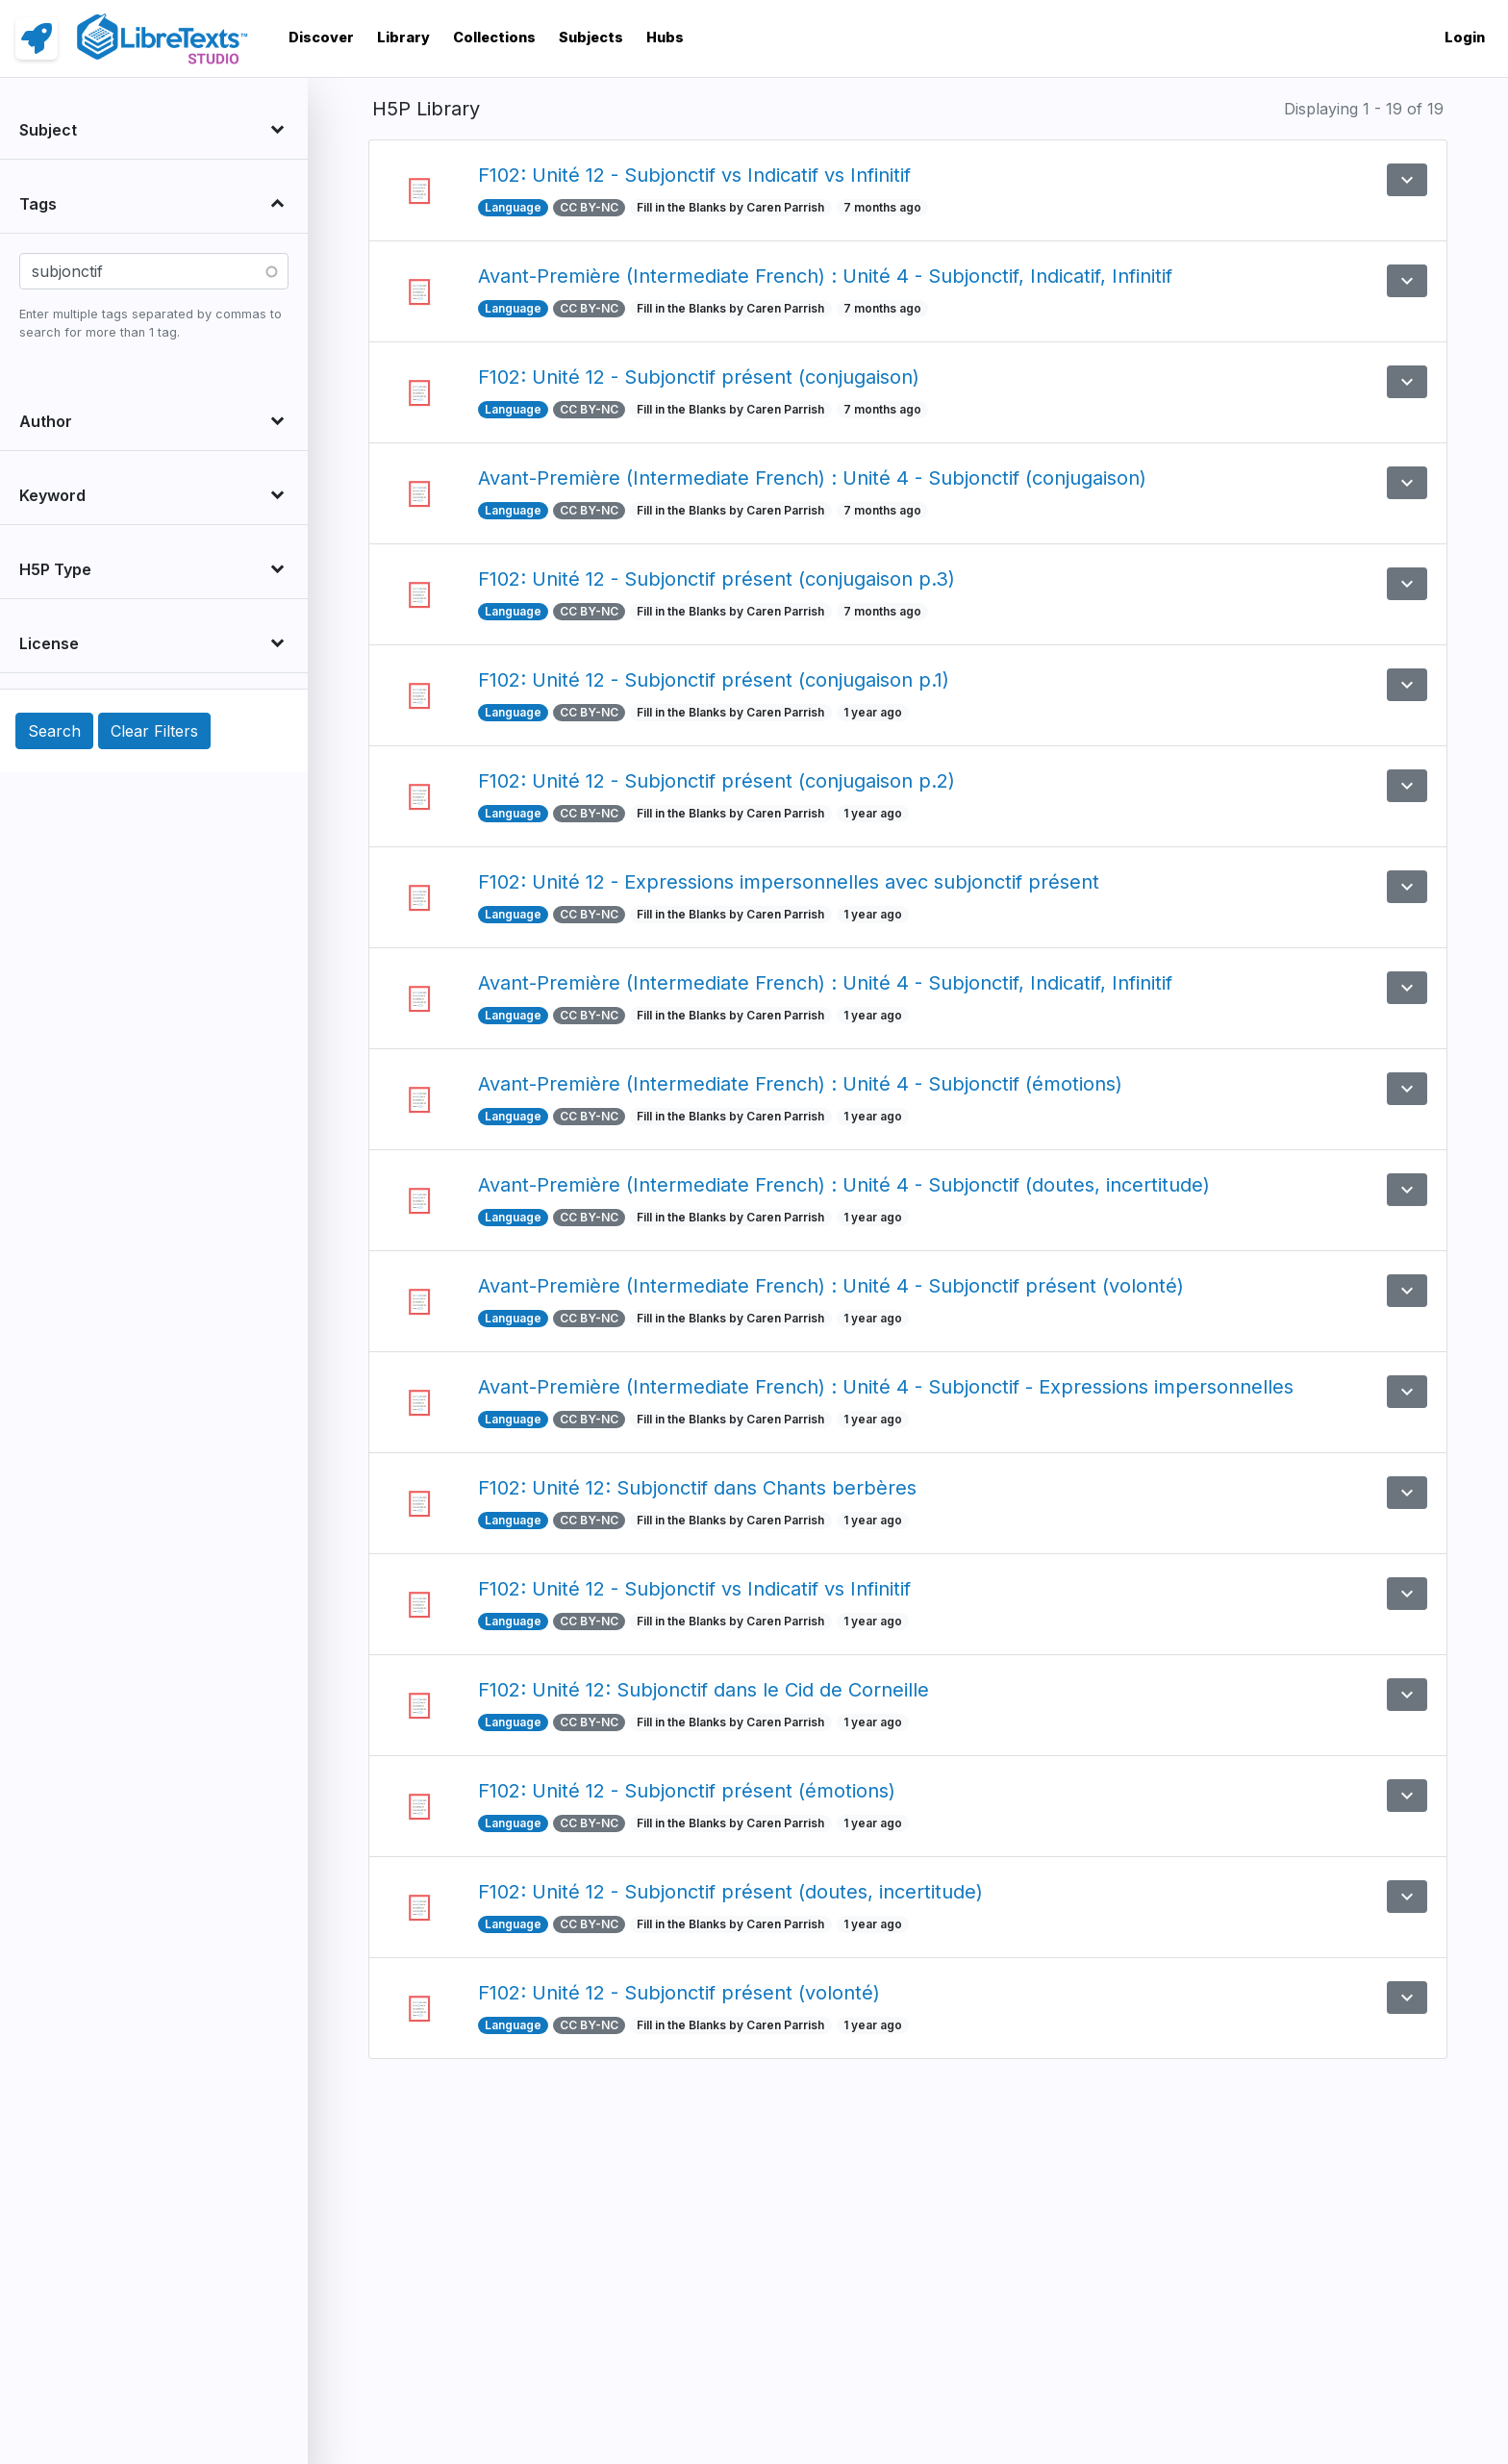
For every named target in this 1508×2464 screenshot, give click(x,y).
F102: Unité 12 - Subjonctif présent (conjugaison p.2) (716, 780)
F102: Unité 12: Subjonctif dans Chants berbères (697, 1487)
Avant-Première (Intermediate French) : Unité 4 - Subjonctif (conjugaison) (812, 478)
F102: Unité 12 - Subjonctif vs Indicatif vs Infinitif (694, 175)
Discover (321, 37)
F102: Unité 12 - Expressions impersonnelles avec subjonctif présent (788, 881)
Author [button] (45, 421)
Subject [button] (48, 129)
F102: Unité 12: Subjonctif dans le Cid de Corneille (703, 1689)
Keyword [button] (52, 495)
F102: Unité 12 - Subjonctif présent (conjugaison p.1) (713, 679)
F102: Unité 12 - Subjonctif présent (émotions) (686, 1790)
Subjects (591, 37)
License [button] (49, 643)
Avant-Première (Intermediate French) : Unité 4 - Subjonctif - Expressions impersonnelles (886, 1386)
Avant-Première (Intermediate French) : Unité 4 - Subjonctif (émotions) (800, 1083)
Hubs (665, 37)
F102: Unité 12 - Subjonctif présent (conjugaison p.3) (716, 579)
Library (403, 37)
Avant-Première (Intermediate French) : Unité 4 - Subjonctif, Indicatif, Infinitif (825, 276)
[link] (36, 38)
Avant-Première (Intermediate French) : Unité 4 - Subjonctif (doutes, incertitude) (844, 1184)
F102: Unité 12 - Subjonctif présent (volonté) (679, 1992)
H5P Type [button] (55, 569)
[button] (1407, 179)
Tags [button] (38, 204)
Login (1465, 37)
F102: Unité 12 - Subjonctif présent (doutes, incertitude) (730, 1891)
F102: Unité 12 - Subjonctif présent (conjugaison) (698, 377)
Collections (494, 37)
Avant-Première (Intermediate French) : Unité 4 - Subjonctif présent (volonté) (831, 1285)
